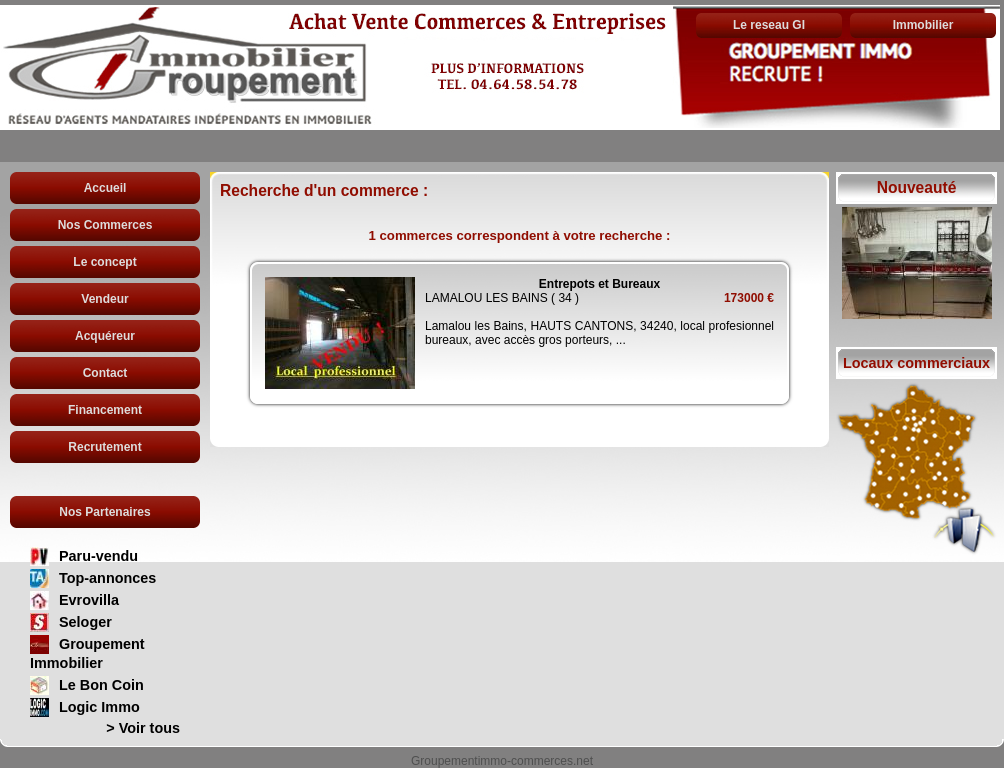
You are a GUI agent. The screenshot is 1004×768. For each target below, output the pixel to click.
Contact (105, 373)
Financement (105, 410)
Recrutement (104, 447)
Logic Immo (99, 707)
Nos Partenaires (104, 512)
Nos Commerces (105, 225)
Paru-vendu (98, 556)
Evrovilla (89, 600)
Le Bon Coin (101, 685)
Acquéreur (105, 336)
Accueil (105, 188)
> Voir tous (143, 728)
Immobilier (923, 25)
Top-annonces (107, 578)
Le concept (104, 262)
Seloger (85, 622)
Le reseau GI (769, 25)
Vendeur (104, 299)
